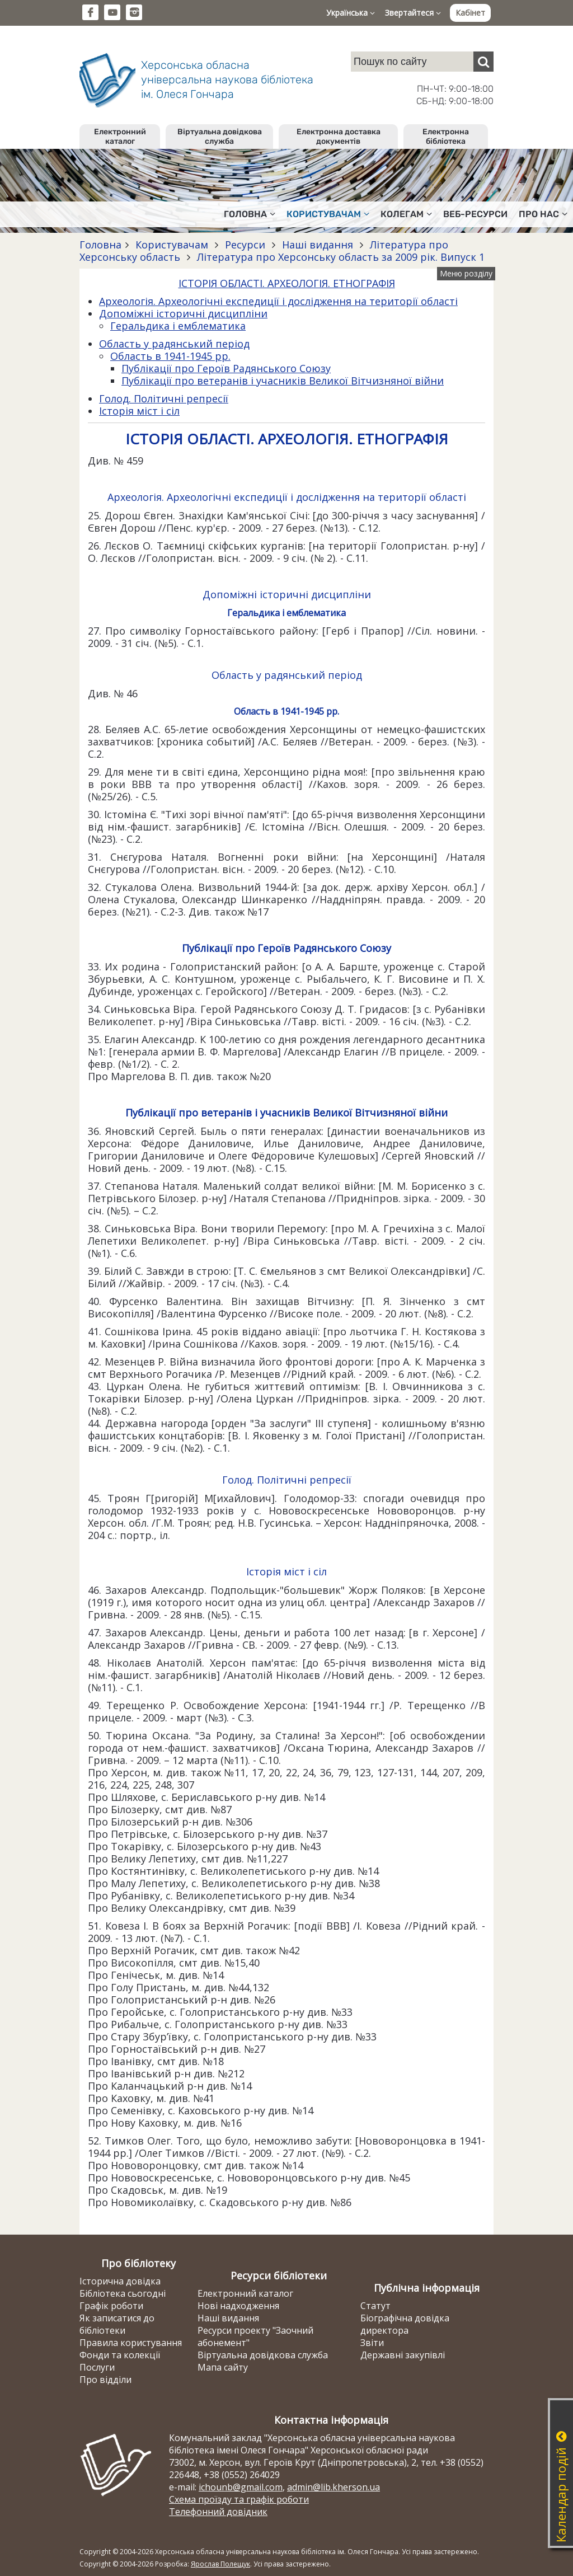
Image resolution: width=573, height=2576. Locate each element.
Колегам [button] (406, 214)
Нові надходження (238, 2306)
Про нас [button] (543, 214)
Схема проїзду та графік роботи (239, 2499)
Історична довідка (120, 2281)
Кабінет (470, 12)
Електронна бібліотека (445, 136)
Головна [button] (249, 214)
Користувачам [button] (327, 214)
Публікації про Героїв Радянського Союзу (226, 368)
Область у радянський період (174, 343)
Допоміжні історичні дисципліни (183, 313)
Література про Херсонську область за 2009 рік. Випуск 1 (339, 257)
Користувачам (172, 244)
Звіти (372, 2342)
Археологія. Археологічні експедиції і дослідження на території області (278, 301)
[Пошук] (483, 61)
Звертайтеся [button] (413, 12)
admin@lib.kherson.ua (333, 2487)
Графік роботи (111, 2306)
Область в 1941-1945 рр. (170, 356)
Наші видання (317, 244)
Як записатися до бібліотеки (116, 2324)
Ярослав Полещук (220, 2564)
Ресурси (245, 244)
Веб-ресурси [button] (475, 214)
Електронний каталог (120, 136)
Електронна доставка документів (339, 136)
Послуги (97, 2367)
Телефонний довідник (218, 2511)
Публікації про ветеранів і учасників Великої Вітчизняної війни (282, 380)
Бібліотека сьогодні (122, 2293)
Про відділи (105, 2379)
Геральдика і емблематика (178, 325)
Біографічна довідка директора (404, 2324)
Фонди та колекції (119, 2355)
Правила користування (130, 2342)
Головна (100, 244)
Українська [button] (350, 12)
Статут (375, 2306)
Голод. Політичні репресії (163, 398)
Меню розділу (466, 273)
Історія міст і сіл (139, 410)
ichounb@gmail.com (241, 2487)
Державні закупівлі (402, 2355)
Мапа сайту (223, 2367)
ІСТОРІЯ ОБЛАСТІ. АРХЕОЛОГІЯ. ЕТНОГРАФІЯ (287, 283)
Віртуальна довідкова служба (219, 136)
